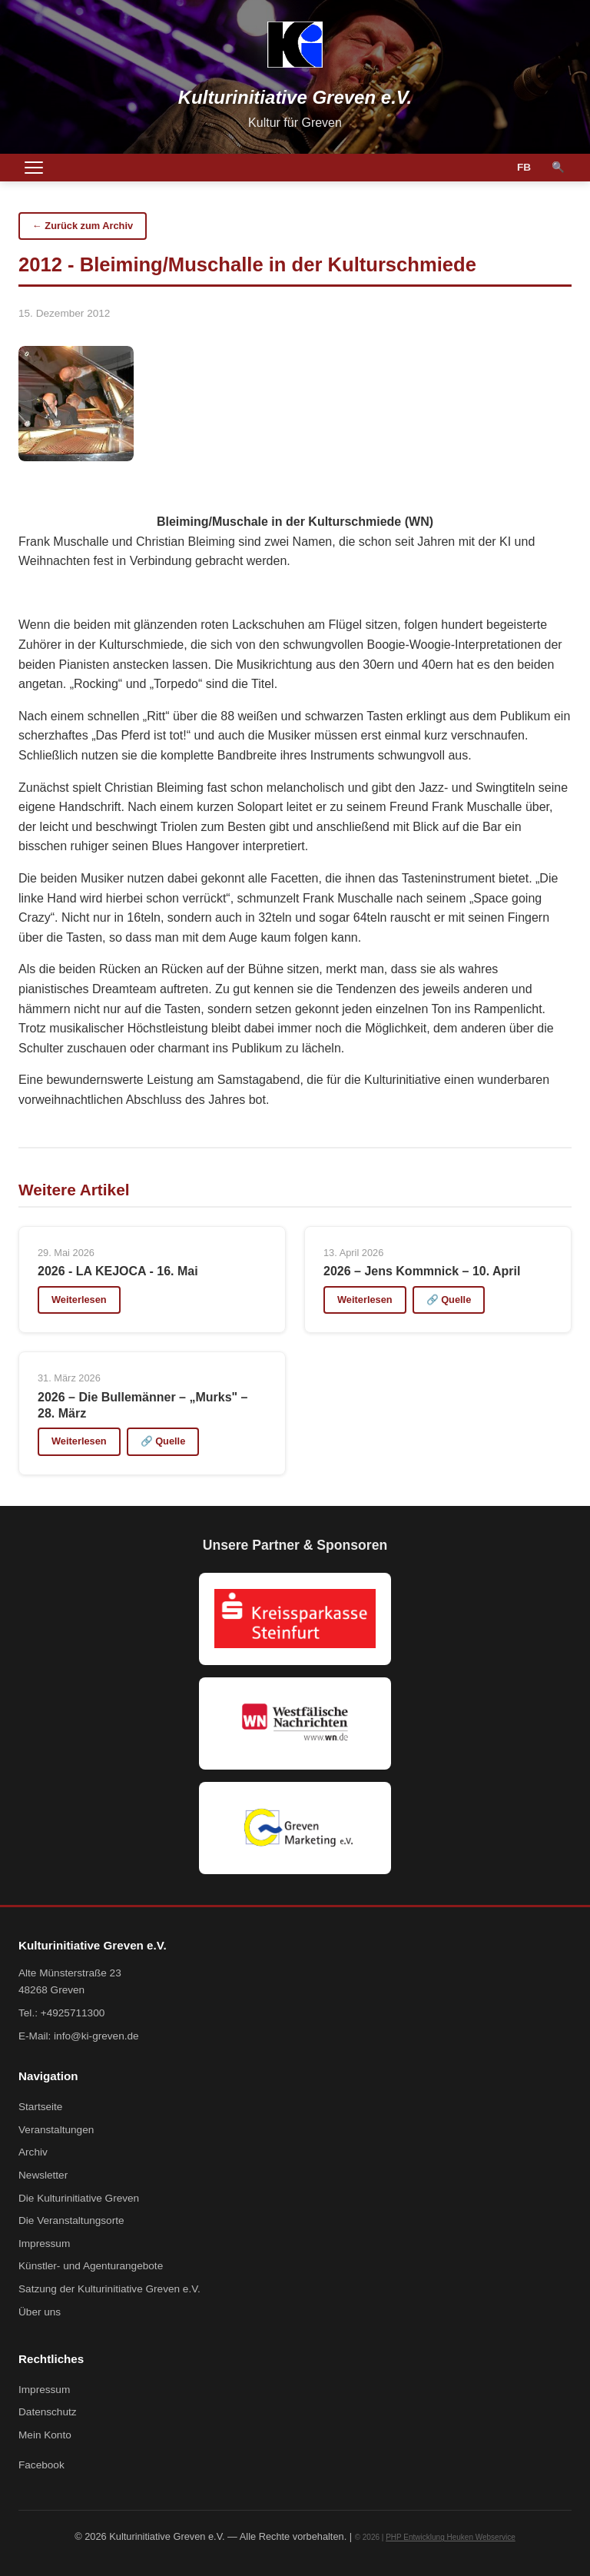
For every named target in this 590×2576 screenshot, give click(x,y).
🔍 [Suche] (558, 167)
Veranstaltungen (56, 2130)
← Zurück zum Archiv (82, 225)
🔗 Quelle (449, 1299)
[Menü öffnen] (33, 167)
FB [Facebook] (524, 167)
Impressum (44, 2243)
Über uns (39, 2312)
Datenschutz (47, 2412)
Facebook (41, 2465)
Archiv (33, 2152)
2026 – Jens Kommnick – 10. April (421, 1271)
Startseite (40, 2106)
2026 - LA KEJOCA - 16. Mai (118, 1271)
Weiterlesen (79, 1299)
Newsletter (43, 2175)
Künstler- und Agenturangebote (90, 2266)
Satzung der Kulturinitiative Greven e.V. (109, 2289)
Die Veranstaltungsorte (71, 2220)
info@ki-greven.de (96, 2036)
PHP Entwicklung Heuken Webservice (450, 2537)
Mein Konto (44, 2435)
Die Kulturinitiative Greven (78, 2198)
